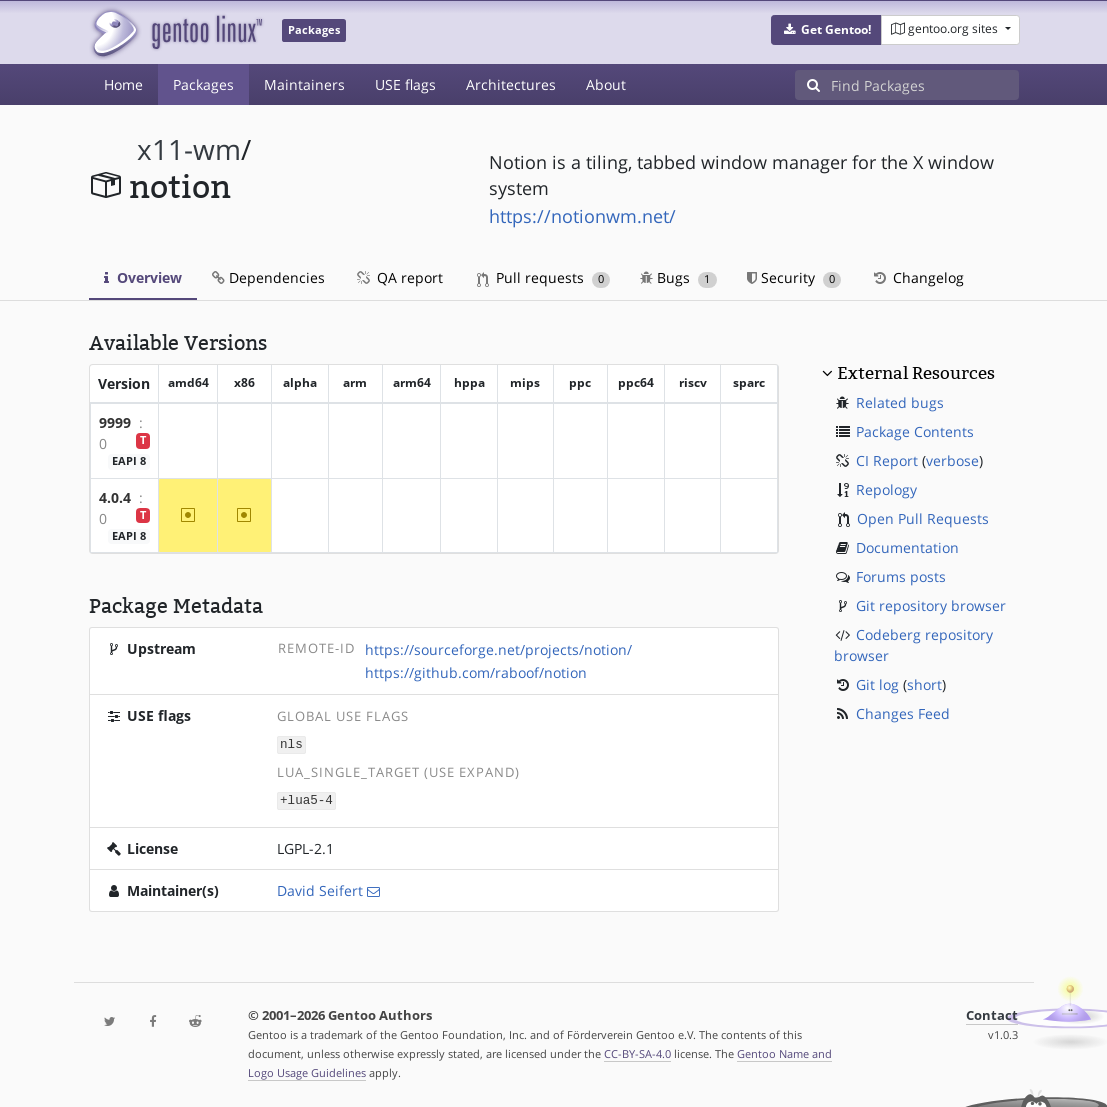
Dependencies (268, 277)
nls (291, 743)
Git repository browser (931, 605)
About (606, 84)
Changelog (917, 277)
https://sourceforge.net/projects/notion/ (498, 649)
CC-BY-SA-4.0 (637, 1051)
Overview (143, 277)
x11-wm (189, 149)
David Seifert (320, 888)
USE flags (405, 84)
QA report (399, 277)
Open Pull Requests (923, 518)
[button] (826, 30)
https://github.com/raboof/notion (476, 672)
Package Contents (915, 431)
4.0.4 (115, 497)
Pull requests (544, 277)
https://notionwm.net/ (582, 216)
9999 (115, 422)
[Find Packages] (925, 85)
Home (123, 84)
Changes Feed (903, 713)
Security (794, 277)
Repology (886, 489)
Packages (203, 84)
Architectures (511, 84)
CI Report (887, 460)
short (924, 684)
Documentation (907, 547)
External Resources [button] (916, 373)
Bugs (678, 277)
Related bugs (900, 402)
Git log (877, 684)
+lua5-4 (306, 798)
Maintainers (304, 84)
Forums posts (901, 576)
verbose (952, 460)
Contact (992, 1013)
